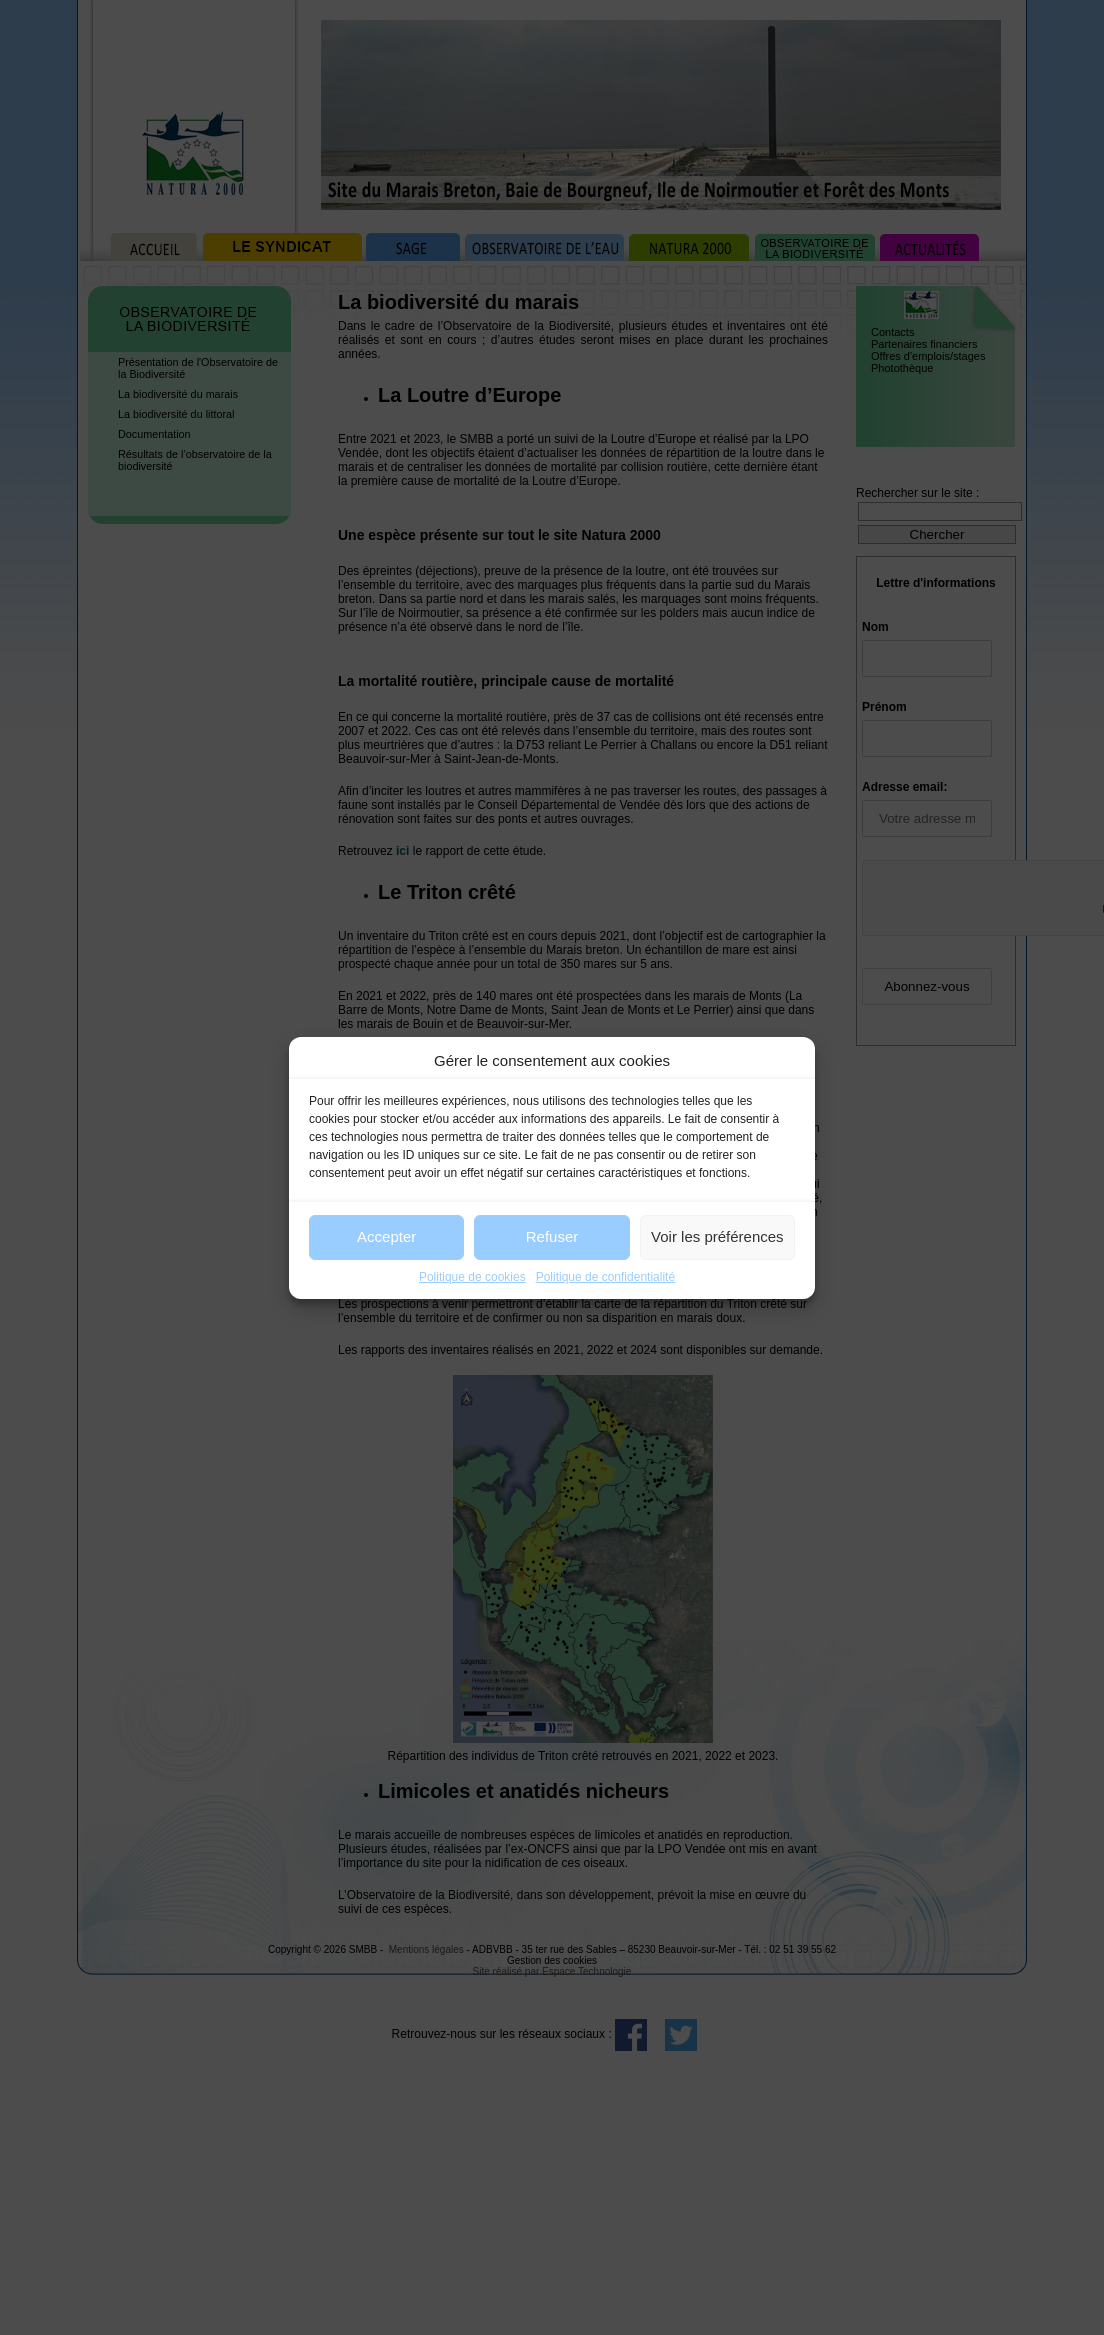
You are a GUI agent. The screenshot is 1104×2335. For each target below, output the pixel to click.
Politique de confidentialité (605, 1277)
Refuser (552, 1236)
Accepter (386, 1236)
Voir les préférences (717, 1236)
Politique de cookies (472, 1277)
